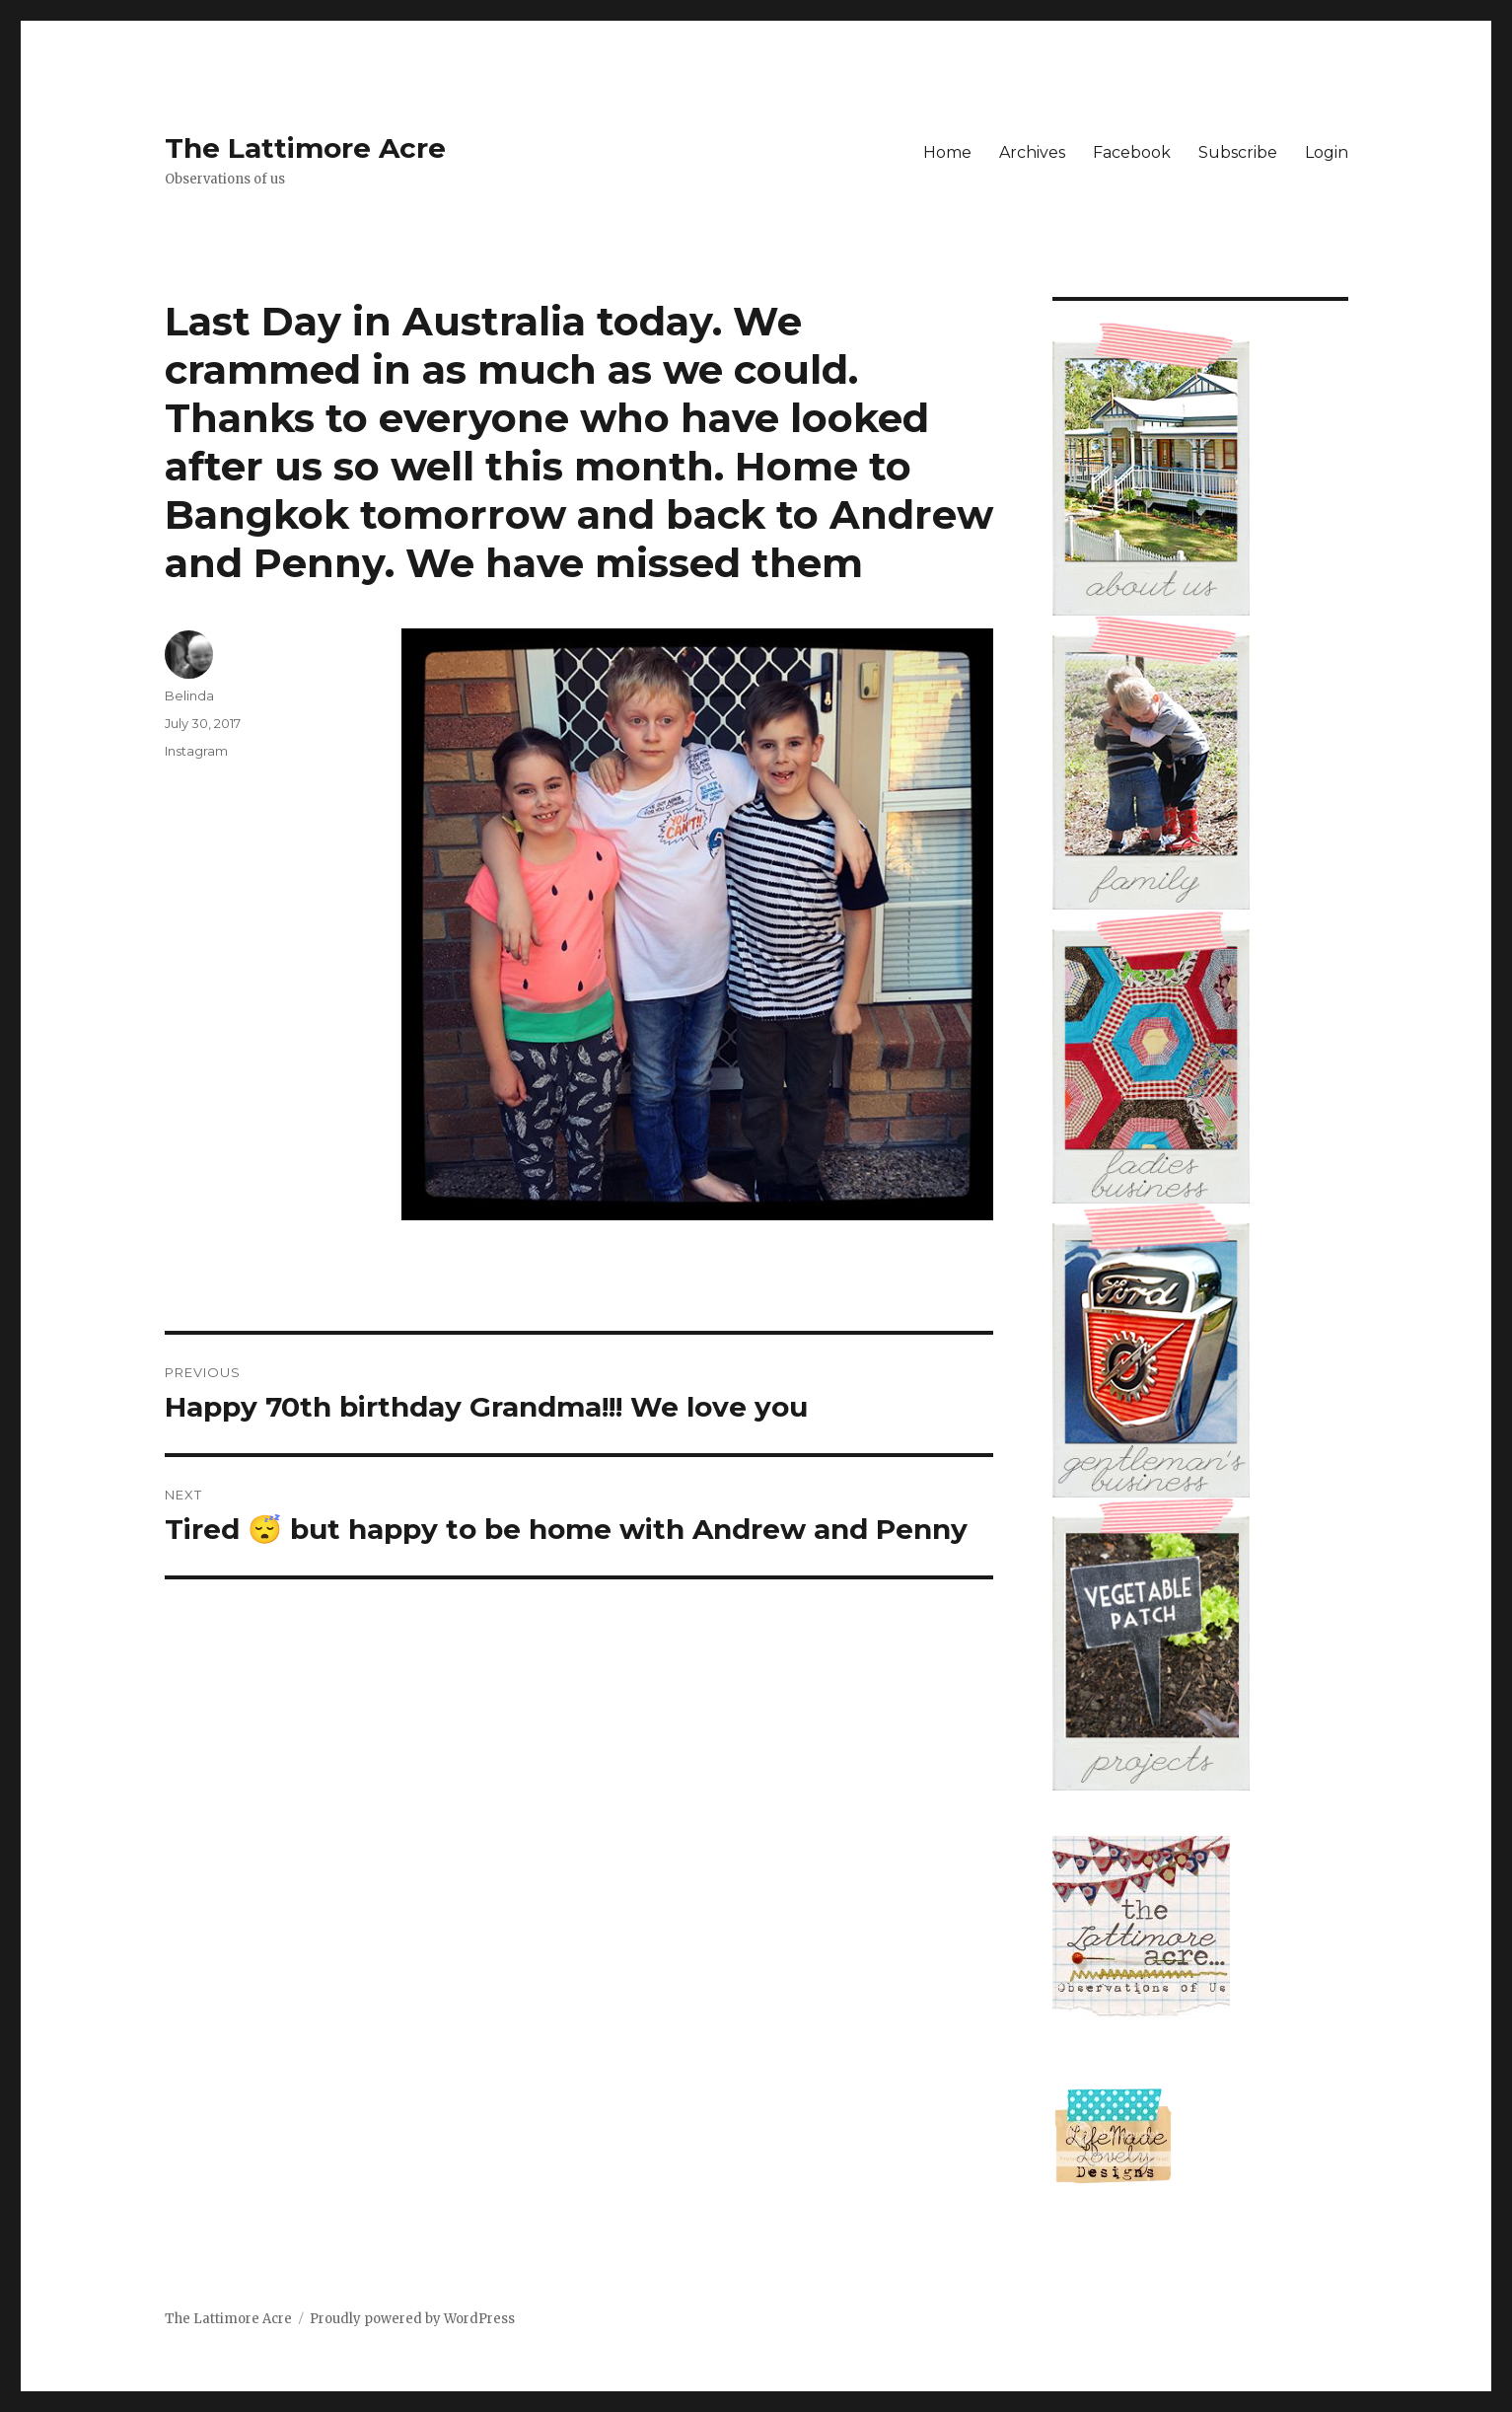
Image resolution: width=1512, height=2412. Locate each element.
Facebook (1132, 152)
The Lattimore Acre (305, 148)
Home (947, 152)
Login (1326, 152)
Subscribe (1237, 152)
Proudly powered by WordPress (412, 2318)
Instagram (196, 751)
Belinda (189, 695)
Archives (1032, 152)
